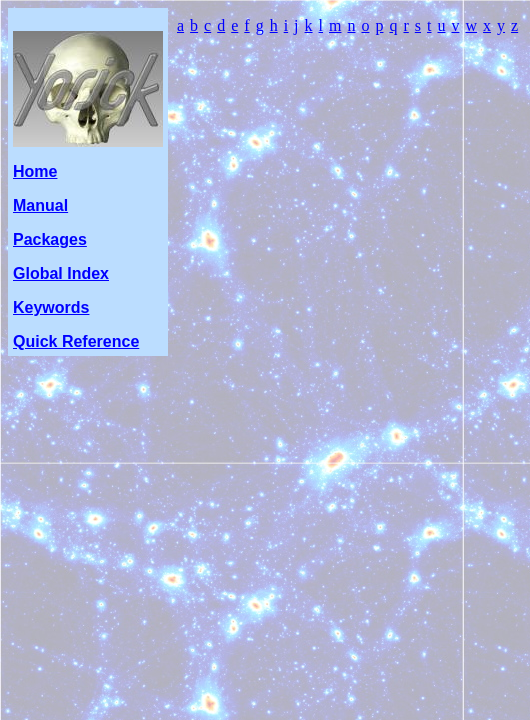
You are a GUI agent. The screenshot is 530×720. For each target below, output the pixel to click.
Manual (40, 205)
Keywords (51, 307)
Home (35, 171)
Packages (50, 239)
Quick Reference (76, 341)
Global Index (61, 273)
